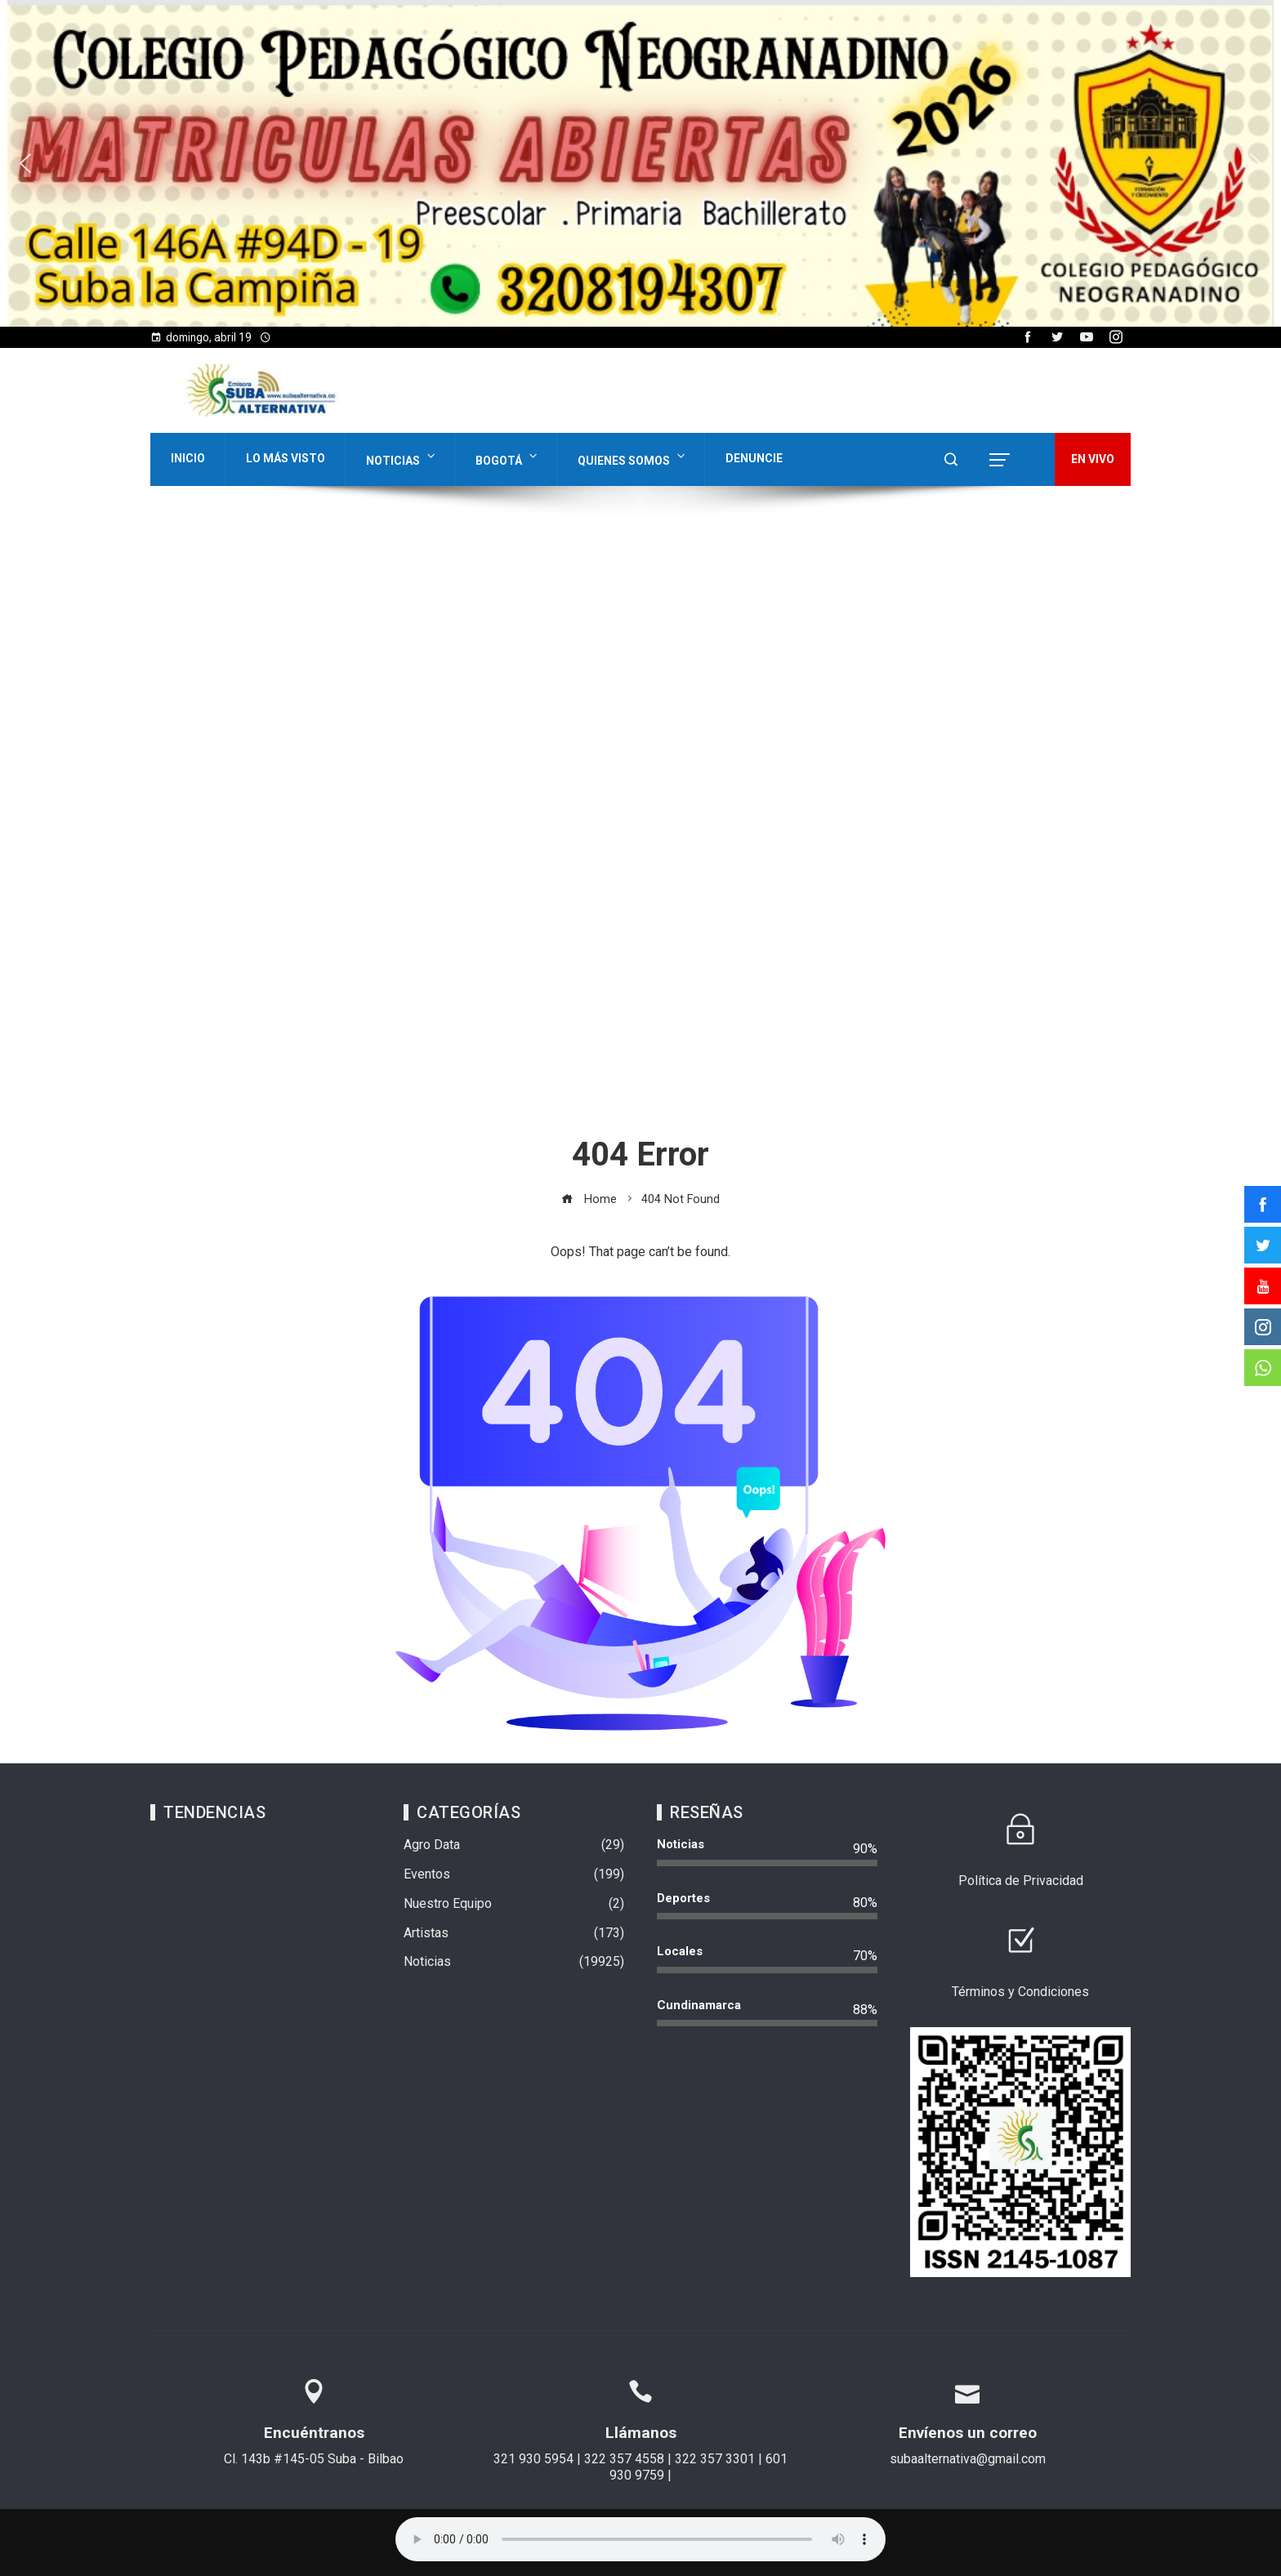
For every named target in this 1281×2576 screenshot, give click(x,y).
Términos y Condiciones (1020, 1991)
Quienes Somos (633, 457)
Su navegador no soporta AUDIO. (640, 2539)
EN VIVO (1092, 459)
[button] (640, 163)
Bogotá (507, 457)
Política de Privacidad (1020, 1880)
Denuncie (754, 458)
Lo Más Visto (285, 458)
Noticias (402, 457)
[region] (640, 163)
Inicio (188, 458)
